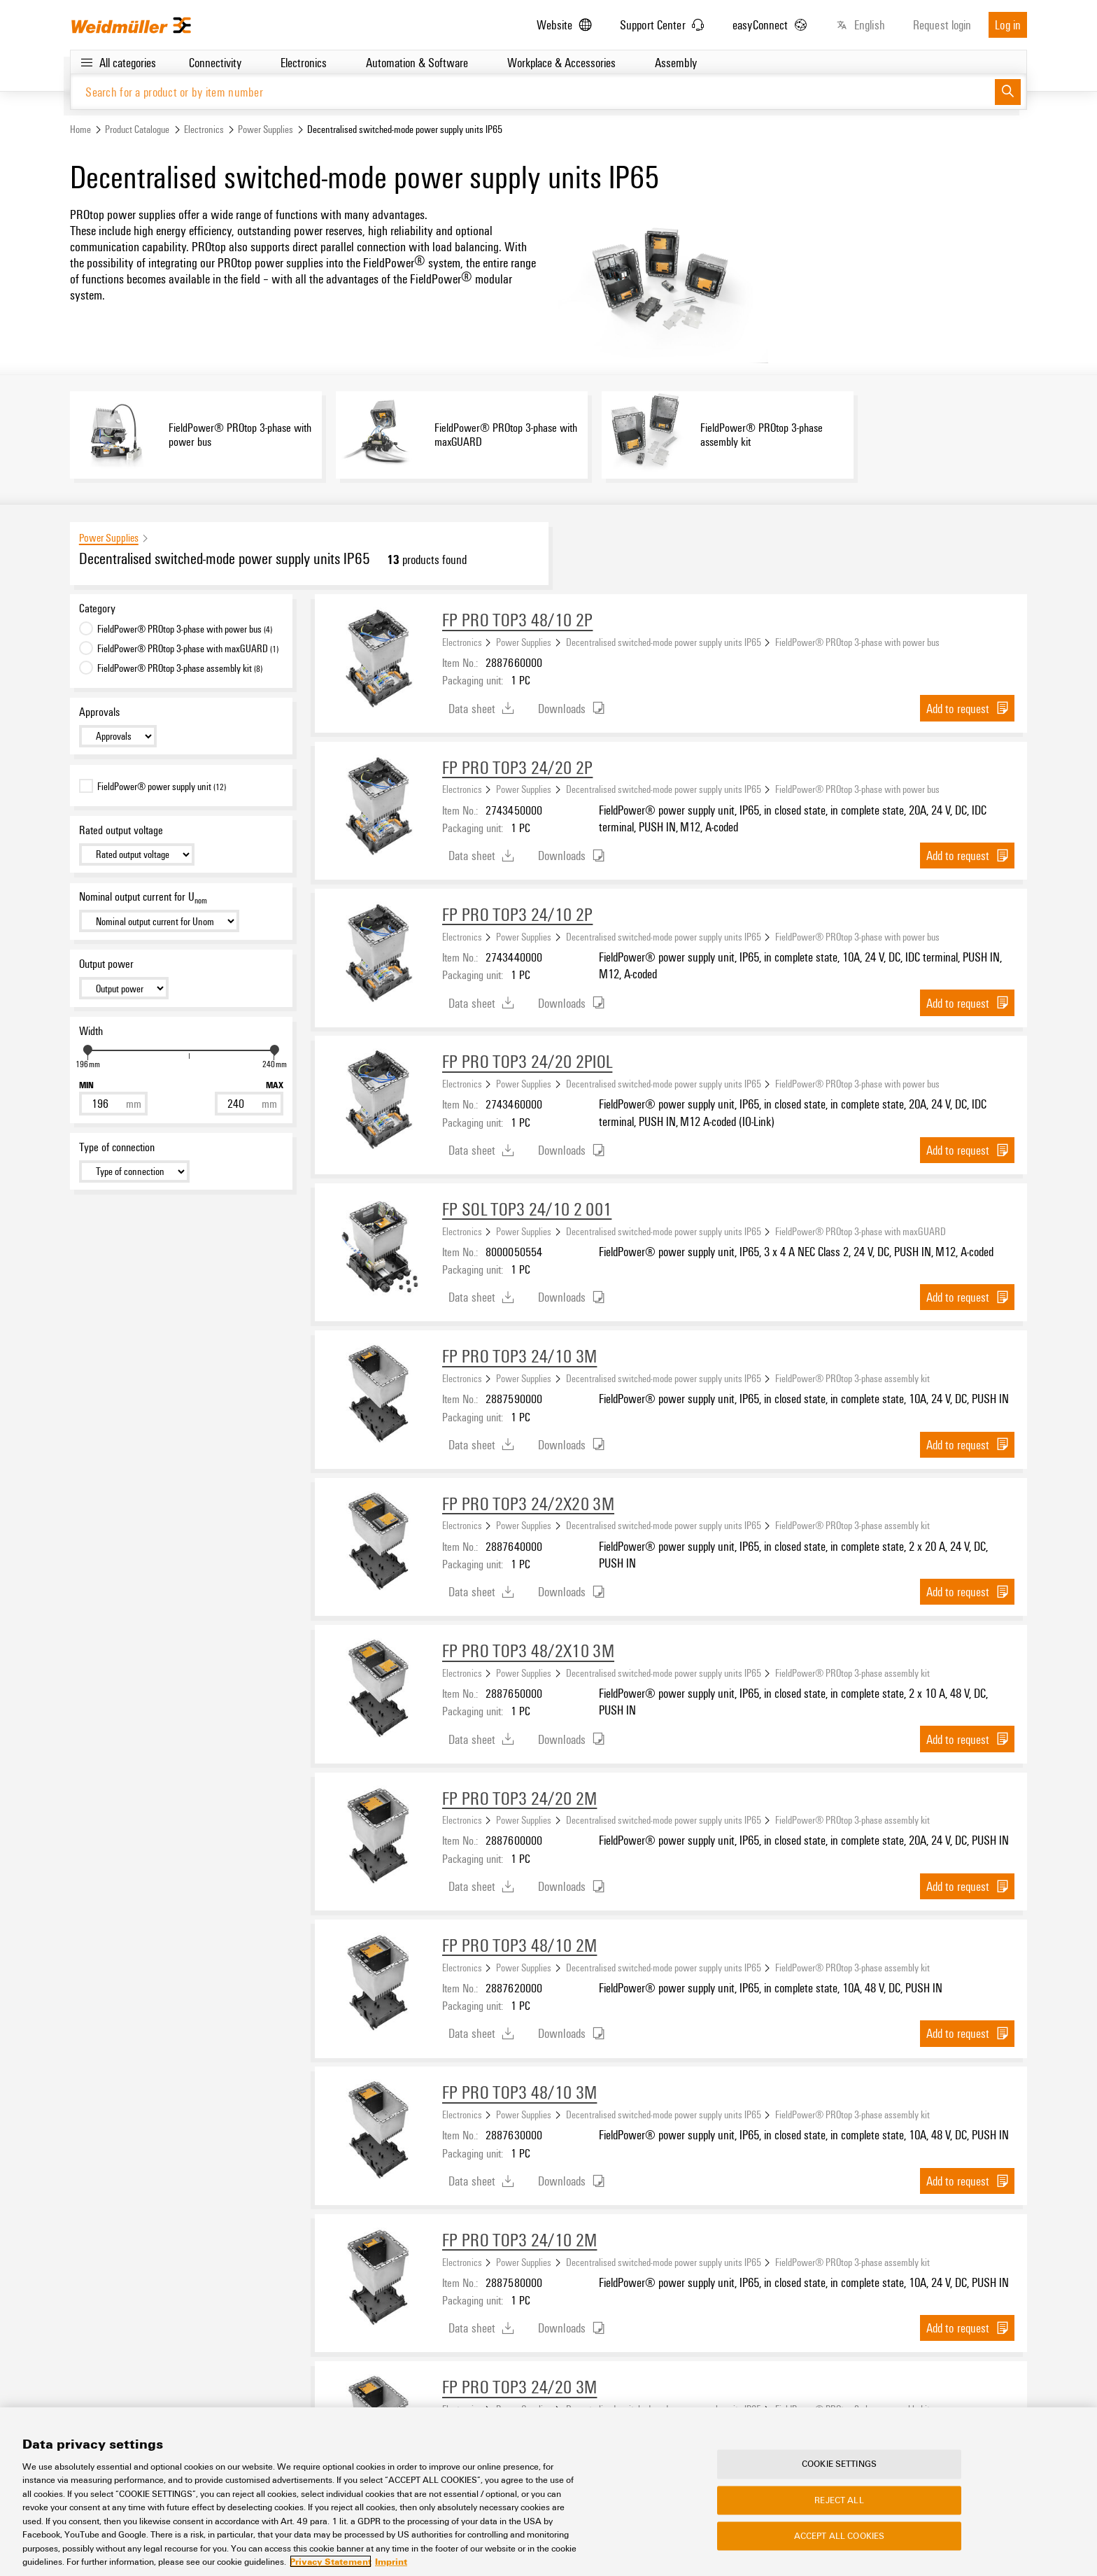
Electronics (204, 130)
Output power (106, 965)
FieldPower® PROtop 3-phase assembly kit (852, 1379)
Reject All (838, 2513)
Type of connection (117, 1148)
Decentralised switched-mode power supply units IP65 (663, 643)
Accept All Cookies (839, 2549)
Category (97, 609)
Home (80, 130)
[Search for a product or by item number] (533, 92)
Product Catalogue (137, 130)
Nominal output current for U (143, 898)
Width (91, 1032)
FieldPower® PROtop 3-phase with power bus (857, 643)
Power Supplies (265, 130)
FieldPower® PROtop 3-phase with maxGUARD (860, 1232)
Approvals (99, 713)
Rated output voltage (121, 831)
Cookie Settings (839, 2478)
